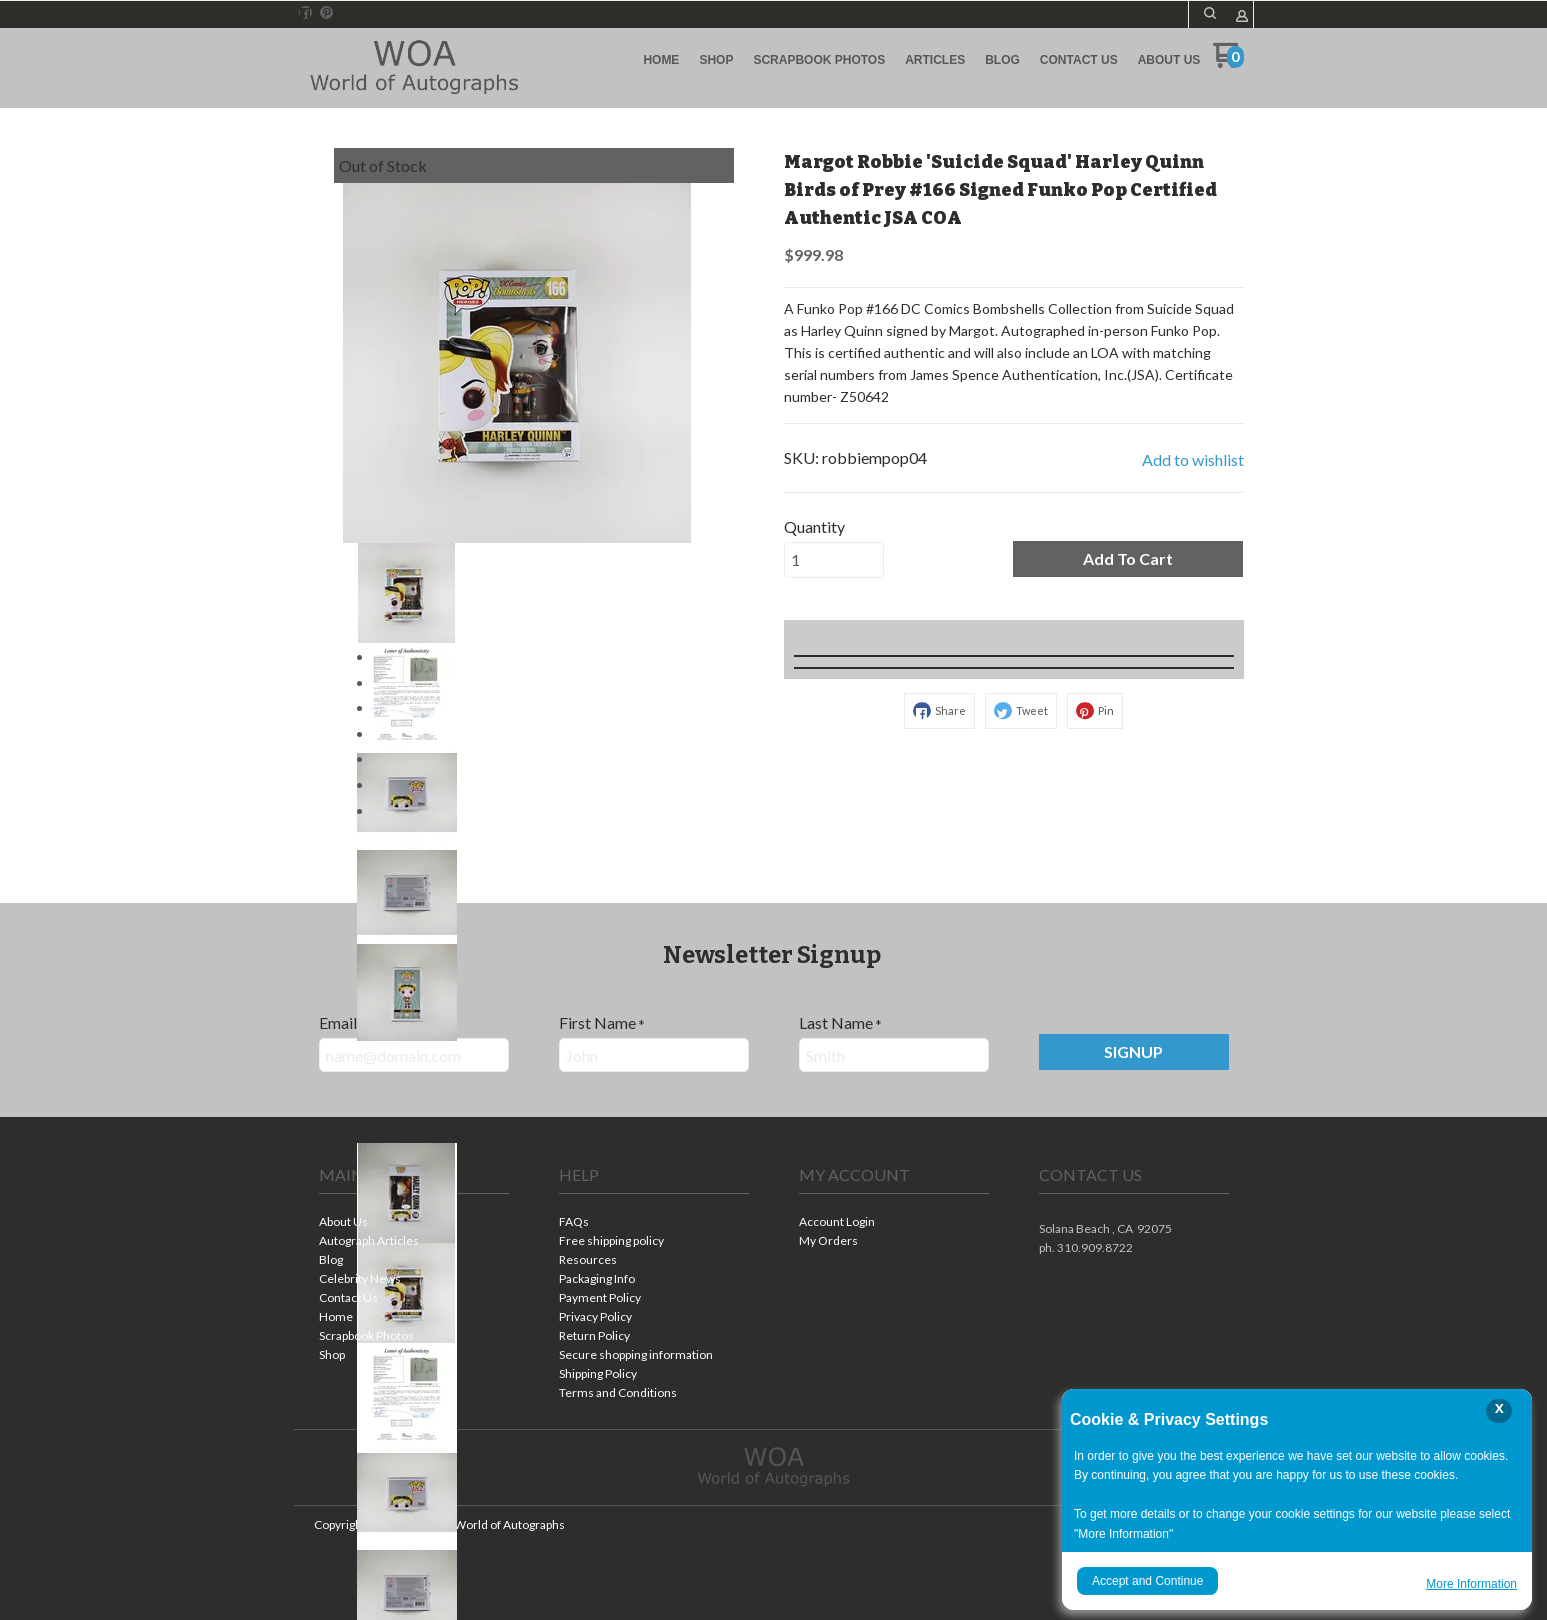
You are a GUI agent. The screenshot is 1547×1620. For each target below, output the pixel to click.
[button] (1210, 13)
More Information (1471, 1584)
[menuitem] (661, 60)
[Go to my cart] (1228, 62)
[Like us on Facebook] (305, 13)
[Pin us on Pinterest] (327, 13)
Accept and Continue (1147, 1581)
